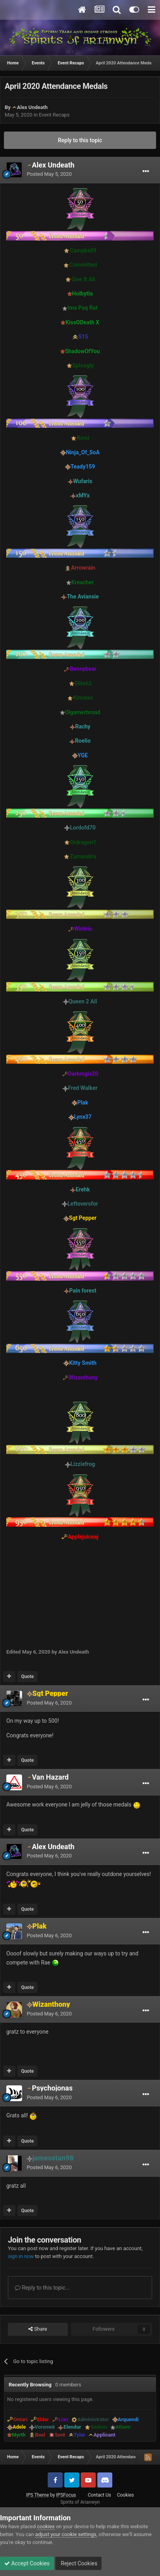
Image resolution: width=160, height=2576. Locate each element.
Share (37, 2329)
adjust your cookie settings (65, 2534)
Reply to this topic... (42, 2287)
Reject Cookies (78, 2563)
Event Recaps (54, 115)
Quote (27, 1676)
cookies (46, 2526)
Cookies (125, 2495)
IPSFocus (66, 2495)
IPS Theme (37, 2495)
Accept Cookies (27, 2563)
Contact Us (99, 2495)
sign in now (21, 2256)
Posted (49, 174)
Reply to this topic (80, 140)
